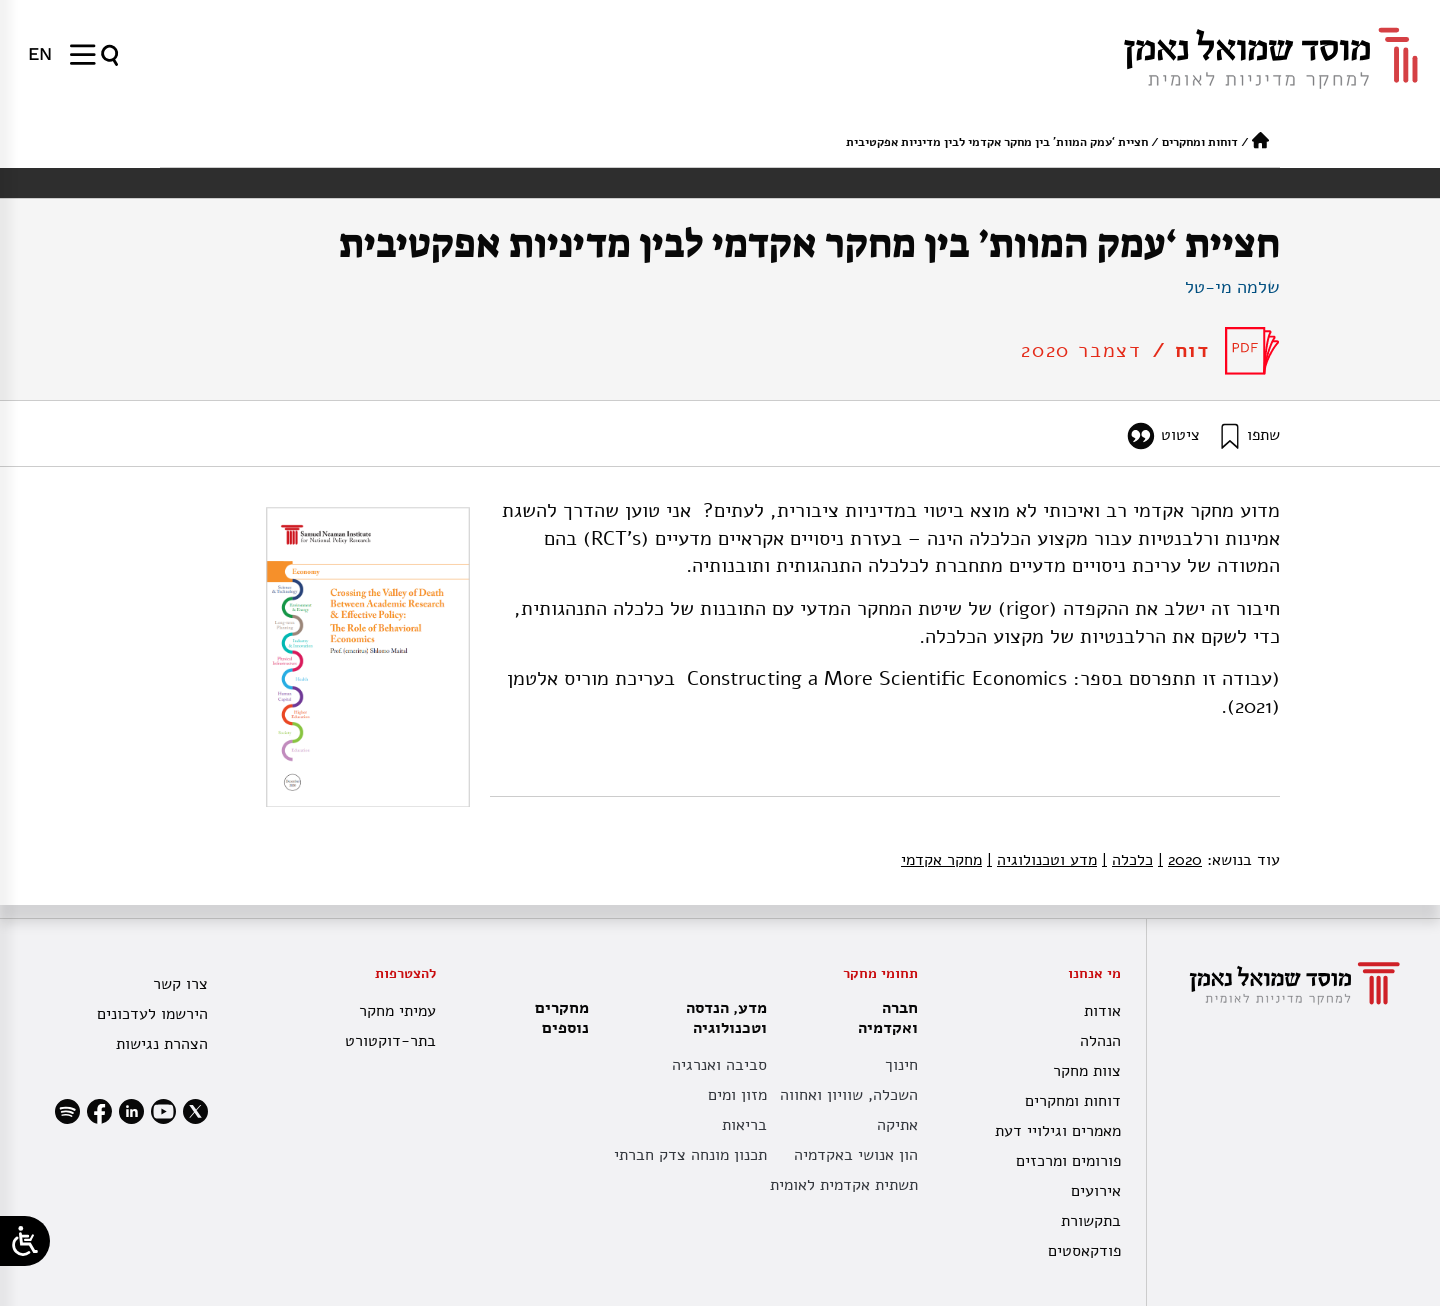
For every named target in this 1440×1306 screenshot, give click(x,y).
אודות (1102, 1011)
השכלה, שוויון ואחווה (849, 1095)
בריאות (744, 1125)
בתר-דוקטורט (390, 1041)
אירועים (1096, 1191)
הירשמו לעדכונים (152, 1014)
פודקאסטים (1084, 1251)
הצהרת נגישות (162, 1044)
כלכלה (1127, 860)
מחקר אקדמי (941, 860)
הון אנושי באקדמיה (856, 1155)
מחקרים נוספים (562, 1018)
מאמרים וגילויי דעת (1058, 1131)
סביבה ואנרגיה (719, 1065)
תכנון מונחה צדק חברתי (690, 1155)
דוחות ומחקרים (1200, 142)
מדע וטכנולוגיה (1042, 860)
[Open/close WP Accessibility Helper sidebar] (25, 1241)
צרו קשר (180, 984)
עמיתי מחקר (397, 1011)
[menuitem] (40, 54)
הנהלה (1100, 1041)
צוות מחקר (1087, 1071)
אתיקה (897, 1125)
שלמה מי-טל (1232, 287)
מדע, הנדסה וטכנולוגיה (721, 1018)
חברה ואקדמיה (883, 1018)
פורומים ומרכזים (1068, 1161)
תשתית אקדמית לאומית (844, 1185)
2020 (1180, 860)
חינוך (901, 1065)
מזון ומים (737, 1095)
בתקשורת (1091, 1221)
